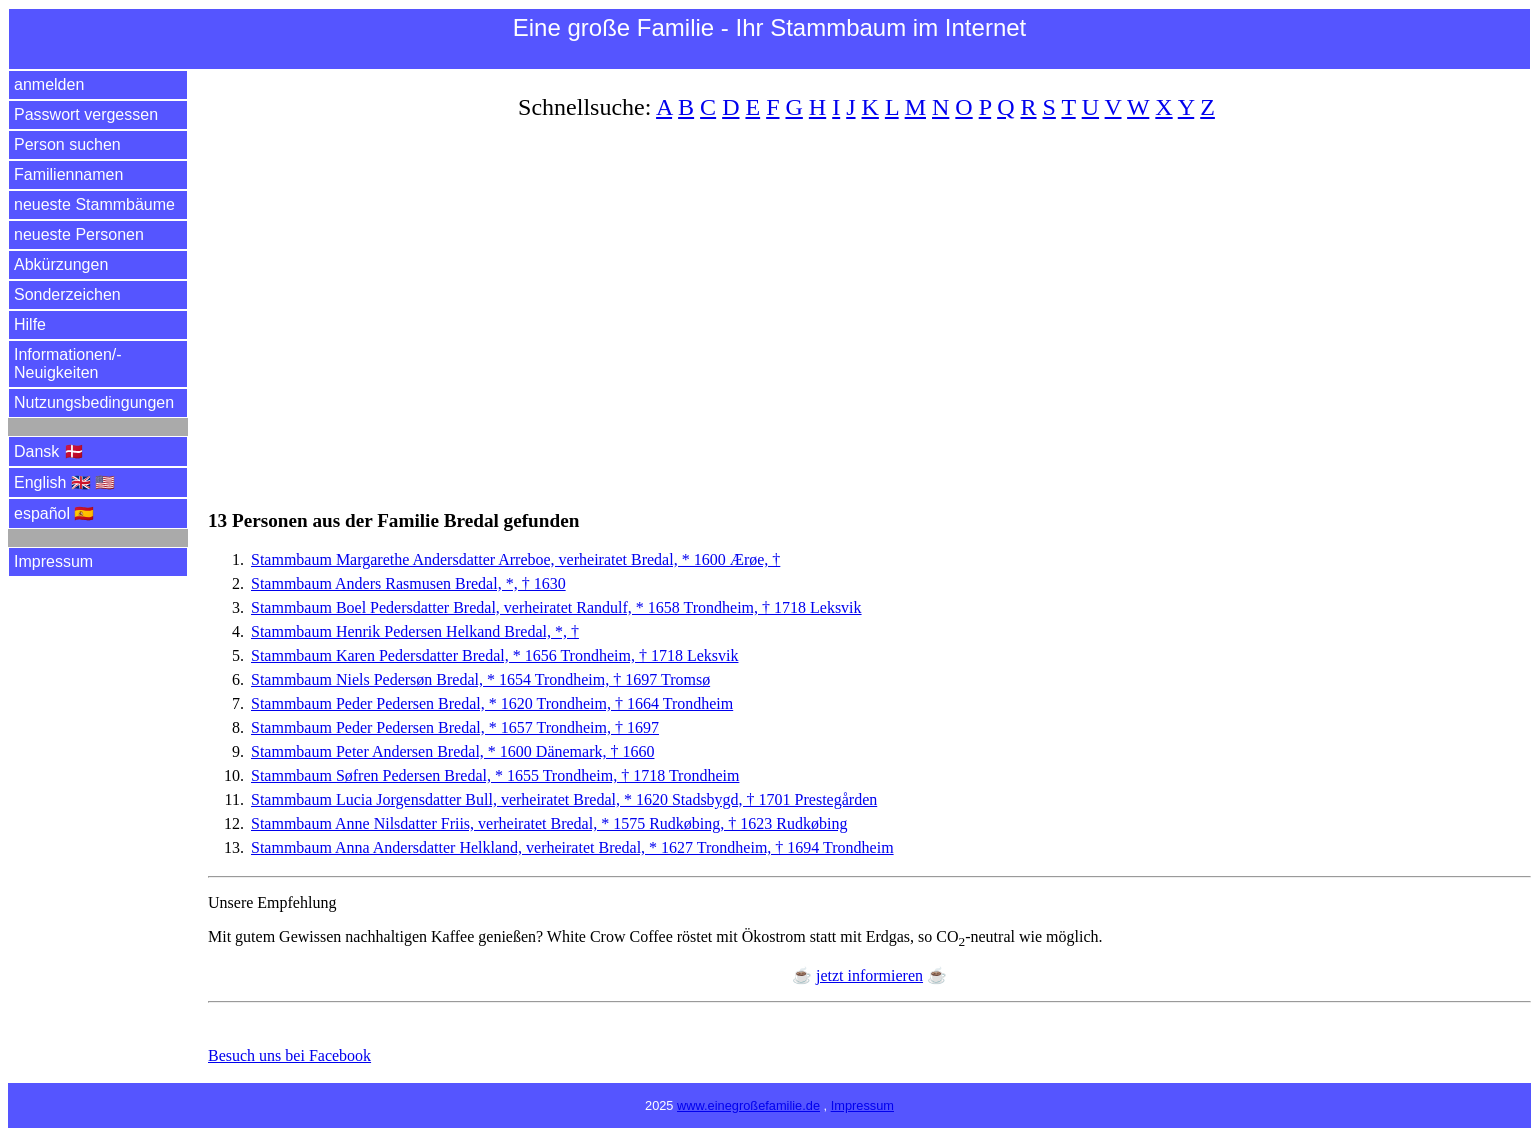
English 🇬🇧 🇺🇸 (64, 482)
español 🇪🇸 (54, 513)
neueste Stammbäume (94, 204)
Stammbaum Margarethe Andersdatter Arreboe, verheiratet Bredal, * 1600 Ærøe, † (515, 559)
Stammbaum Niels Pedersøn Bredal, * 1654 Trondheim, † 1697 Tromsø (480, 679)
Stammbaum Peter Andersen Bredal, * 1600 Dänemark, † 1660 (452, 751)
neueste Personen (79, 234)
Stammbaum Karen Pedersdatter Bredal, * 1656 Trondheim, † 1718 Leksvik (494, 655)
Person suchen (67, 144)
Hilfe (30, 324)
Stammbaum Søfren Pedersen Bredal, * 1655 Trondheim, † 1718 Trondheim (495, 775)
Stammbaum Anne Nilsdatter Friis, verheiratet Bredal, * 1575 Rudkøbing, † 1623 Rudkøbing (549, 823)
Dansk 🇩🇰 (49, 451)
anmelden (49, 84)
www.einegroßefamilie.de (748, 1105)
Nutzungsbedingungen (94, 402)
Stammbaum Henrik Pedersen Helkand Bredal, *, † (415, 631)
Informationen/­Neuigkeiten (68, 363)
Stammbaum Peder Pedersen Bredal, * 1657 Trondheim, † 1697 (455, 727)
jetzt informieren (869, 975)
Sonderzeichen (67, 294)
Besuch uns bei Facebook (289, 1055)
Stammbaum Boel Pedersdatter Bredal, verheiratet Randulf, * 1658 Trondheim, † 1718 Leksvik (556, 607)
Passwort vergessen (86, 114)
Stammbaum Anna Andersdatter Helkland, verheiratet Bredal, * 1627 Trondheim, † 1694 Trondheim (572, 847)
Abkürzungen (61, 264)
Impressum (53, 561)
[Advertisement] (808, 303)
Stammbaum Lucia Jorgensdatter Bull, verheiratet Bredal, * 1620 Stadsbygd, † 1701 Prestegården (564, 799)
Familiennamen (68, 174)
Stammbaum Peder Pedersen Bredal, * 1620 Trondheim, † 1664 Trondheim (492, 703)
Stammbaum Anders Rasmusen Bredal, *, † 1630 (408, 583)
